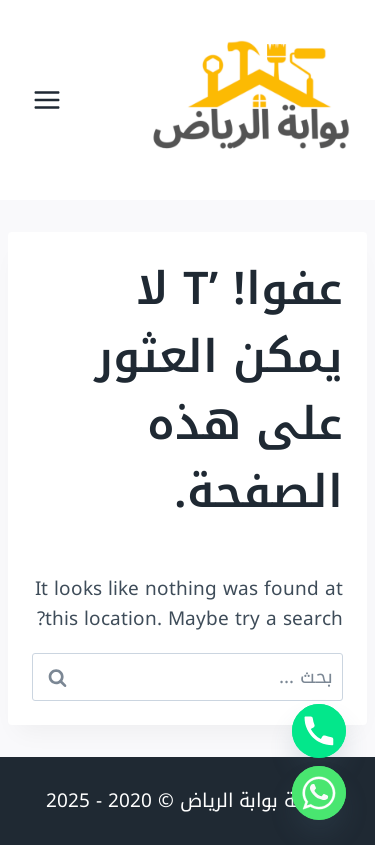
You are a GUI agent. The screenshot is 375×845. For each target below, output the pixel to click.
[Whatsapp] (319, 793)
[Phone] (319, 731)
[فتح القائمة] (47, 99)
